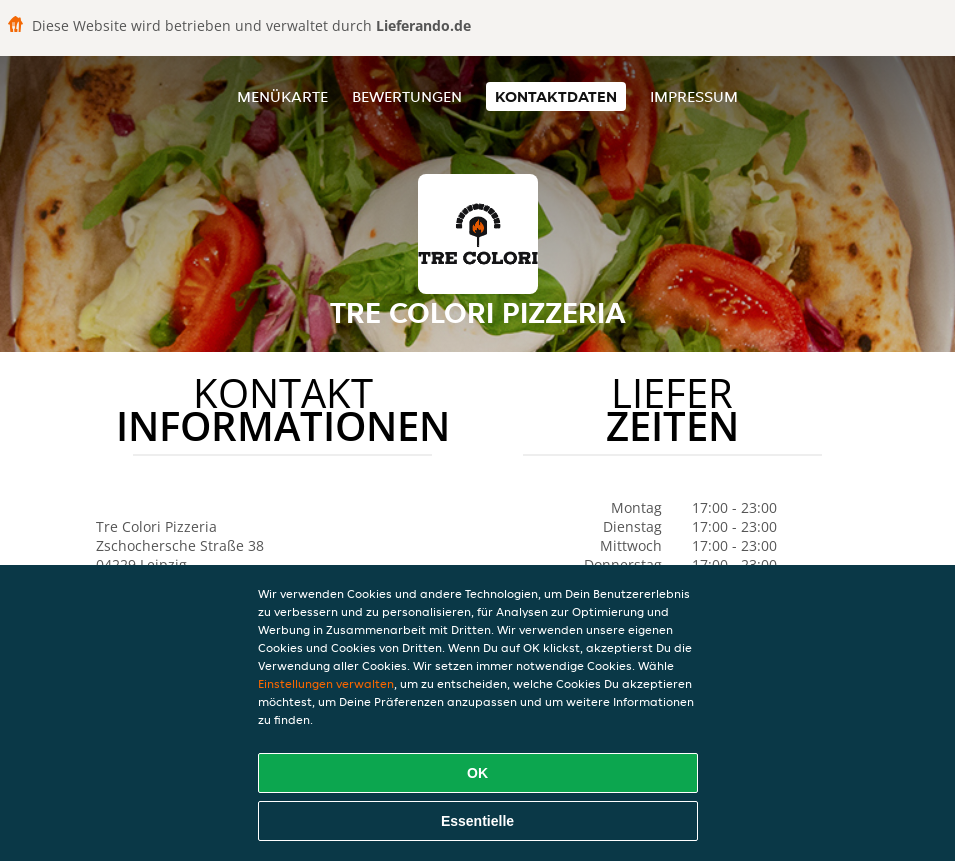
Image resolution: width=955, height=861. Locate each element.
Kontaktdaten (556, 96)
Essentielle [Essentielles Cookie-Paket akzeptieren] (477, 821)
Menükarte (282, 96)
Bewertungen (407, 96)
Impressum (694, 96)
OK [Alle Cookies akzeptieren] (477, 773)
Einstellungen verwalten (326, 683)
